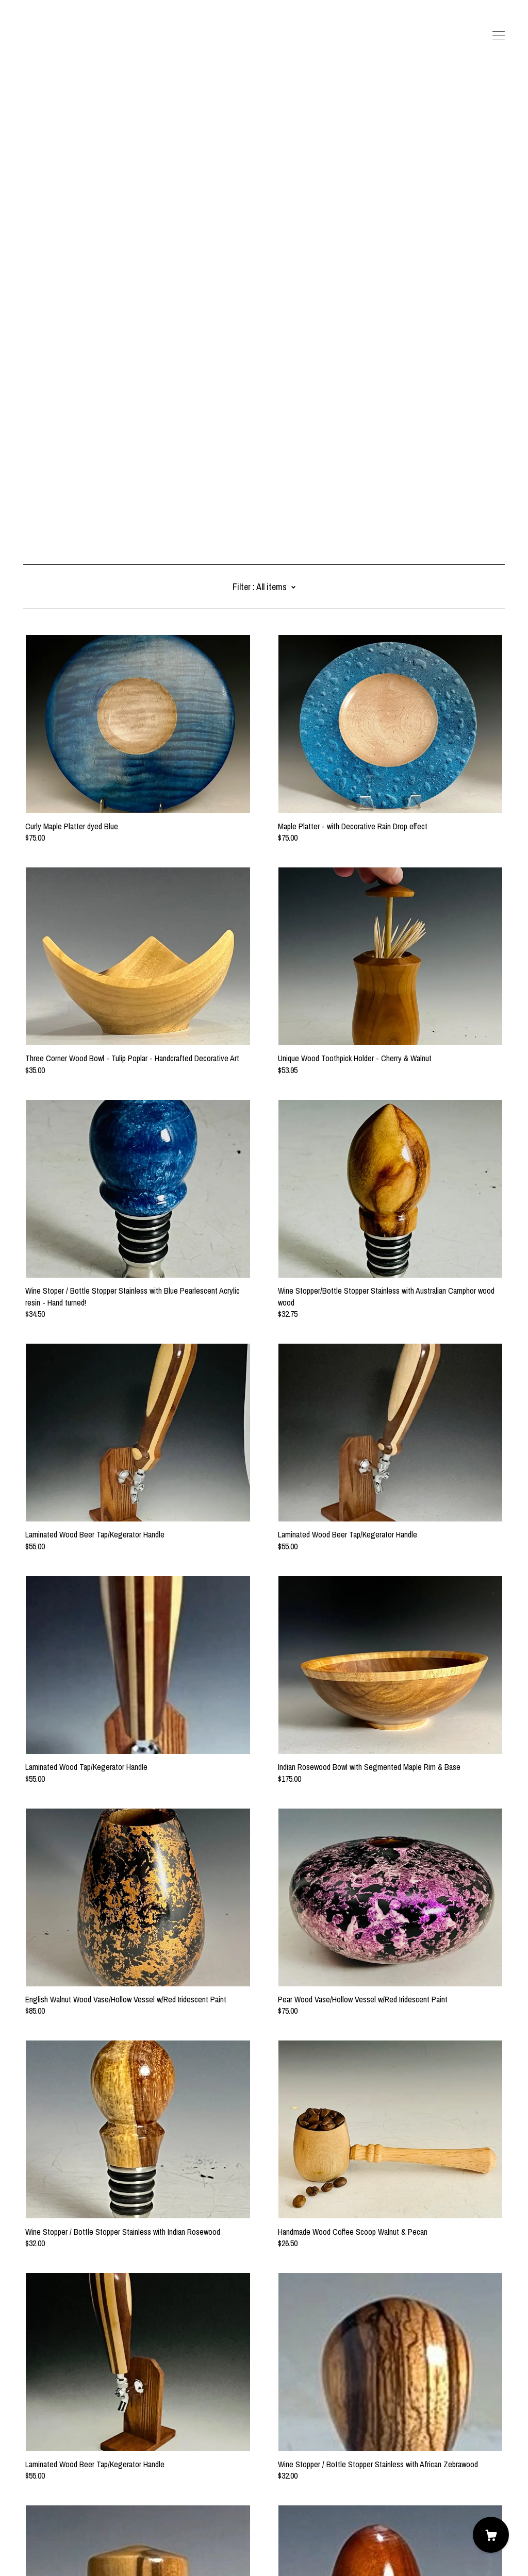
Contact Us (41, 2518)
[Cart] (491, 2535)
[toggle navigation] (498, 36)
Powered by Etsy (49, 2546)
